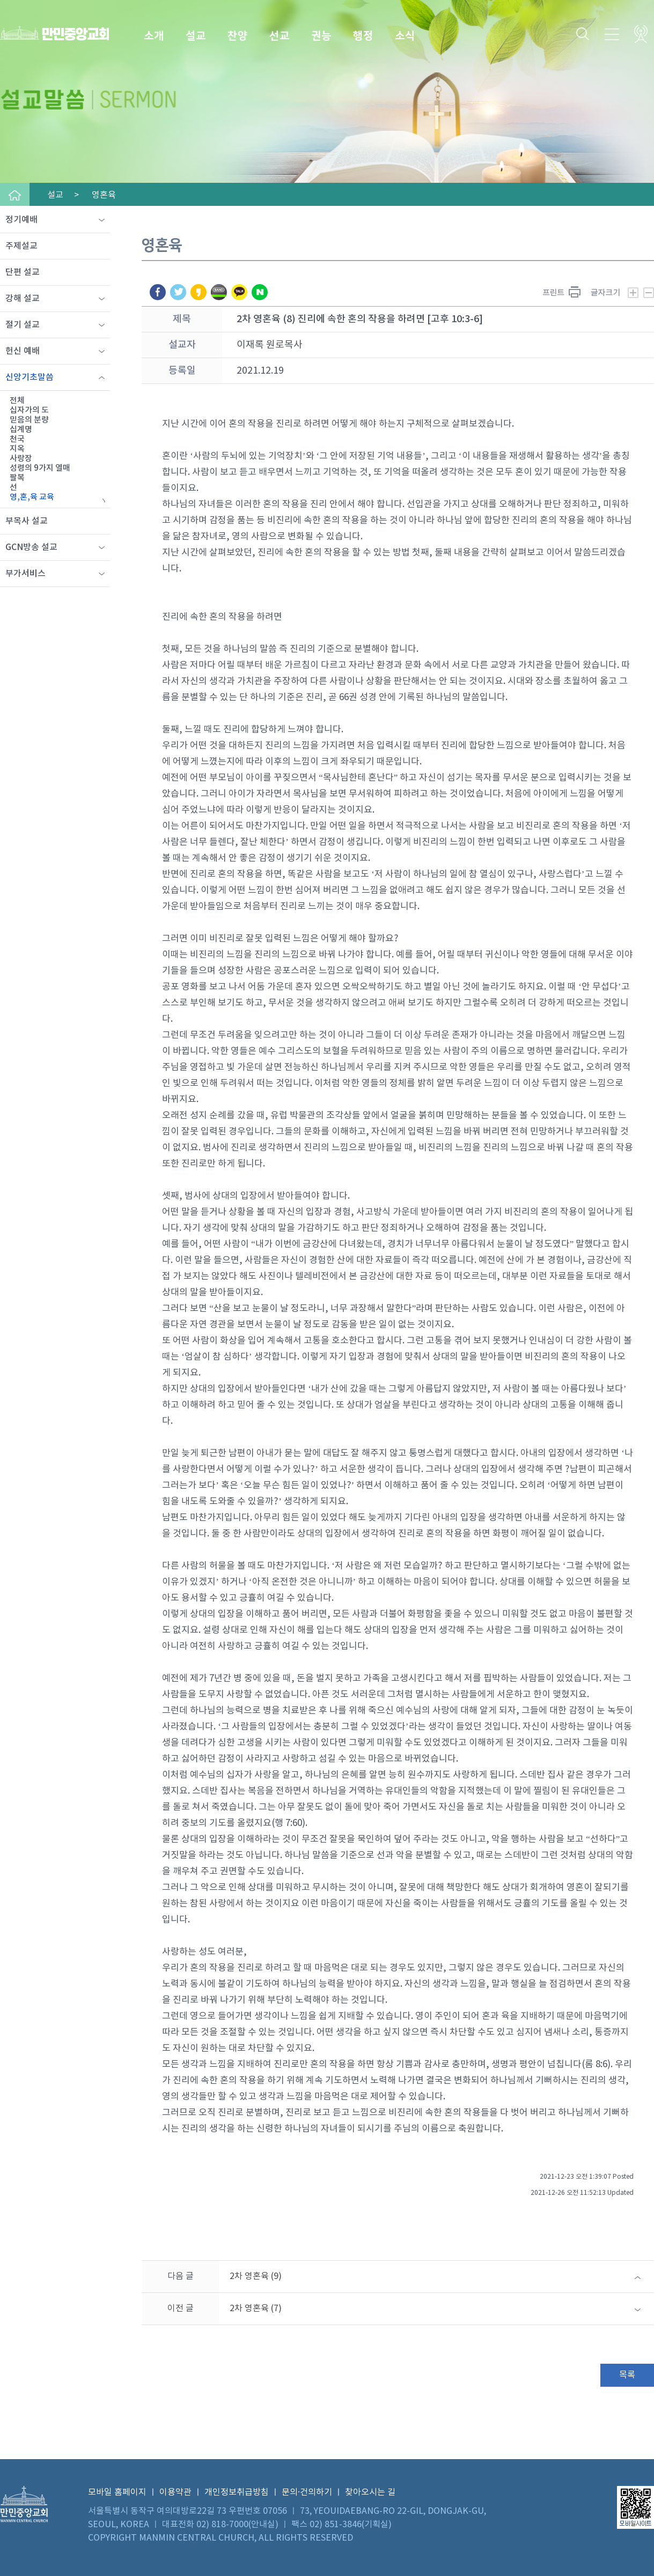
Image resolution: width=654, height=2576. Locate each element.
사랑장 (21, 458)
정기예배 (21, 220)
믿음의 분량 (29, 420)
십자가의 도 (29, 410)
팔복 (17, 477)
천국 (17, 439)
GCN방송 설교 (31, 547)
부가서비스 (25, 573)
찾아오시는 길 (370, 2492)
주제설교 (21, 246)
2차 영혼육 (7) (256, 2308)
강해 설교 (22, 298)
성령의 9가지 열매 (40, 468)
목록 (627, 2375)
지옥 (17, 449)
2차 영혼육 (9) (256, 2276)
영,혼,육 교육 (32, 497)
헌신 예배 (22, 351)
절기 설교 (22, 325)
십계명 (21, 429)
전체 (17, 400)
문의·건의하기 (307, 2492)
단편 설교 (22, 272)
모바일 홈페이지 (117, 2492)
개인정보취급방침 (236, 2492)
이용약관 (175, 2492)
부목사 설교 (26, 521)
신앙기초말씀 (29, 377)
